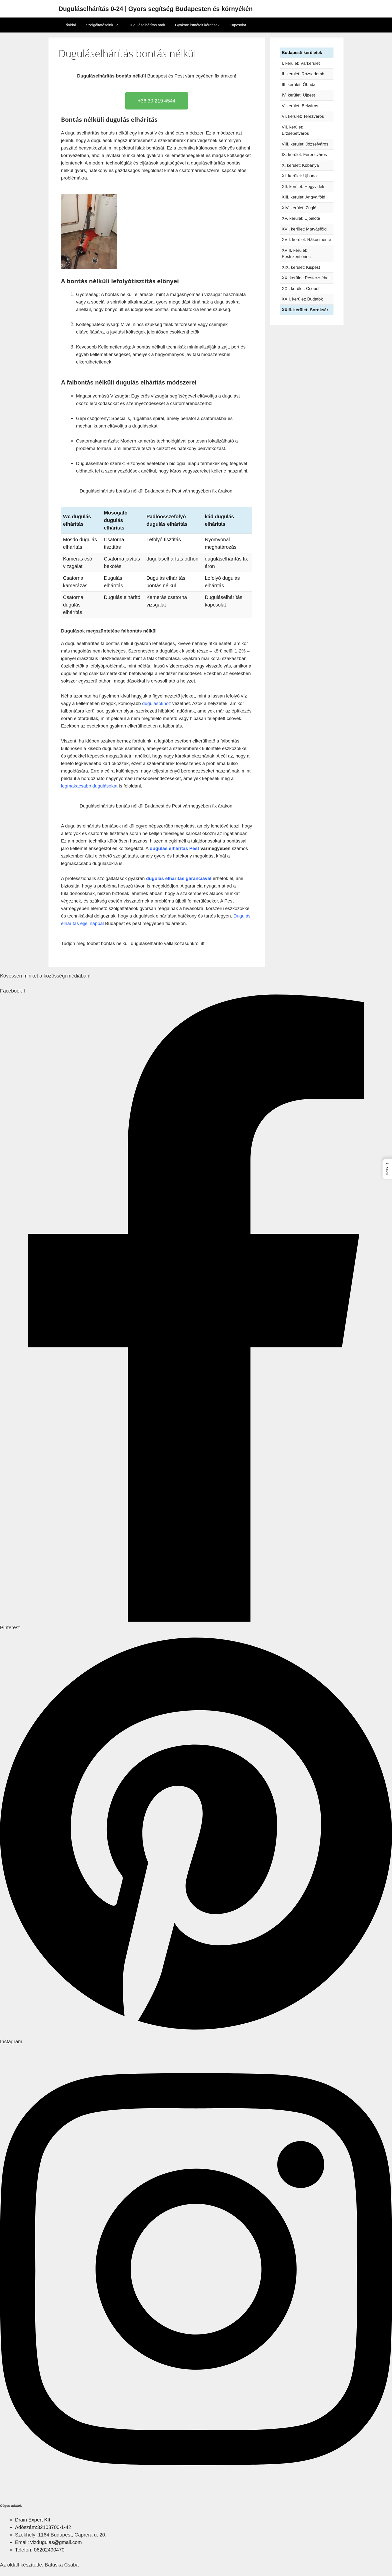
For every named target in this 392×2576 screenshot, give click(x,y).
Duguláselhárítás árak (146, 25)
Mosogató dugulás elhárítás (115, 520)
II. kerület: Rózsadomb (303, 74)
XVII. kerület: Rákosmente (306, 239)
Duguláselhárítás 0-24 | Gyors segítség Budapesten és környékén (155, 8)
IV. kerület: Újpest (298, 95)
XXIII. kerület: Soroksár (305, 310)
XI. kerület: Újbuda (299, 176)
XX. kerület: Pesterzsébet (306, 278)
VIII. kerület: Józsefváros (305, 144)
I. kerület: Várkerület (301, 63)
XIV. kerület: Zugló (299, 208)
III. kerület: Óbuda (299, 84)
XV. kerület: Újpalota (301, 218)
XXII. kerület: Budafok (302, 299)
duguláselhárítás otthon (172, 559)
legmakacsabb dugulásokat (89, 785)
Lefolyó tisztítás (163, 539)
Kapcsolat (238, 25)
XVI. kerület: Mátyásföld (304, 229)
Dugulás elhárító (122, 597)
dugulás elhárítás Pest (174, 848)
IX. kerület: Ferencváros (304, 154)
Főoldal (70, 25)
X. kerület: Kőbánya (300, 165)
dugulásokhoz (156, 703)
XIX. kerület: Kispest (301, 267)
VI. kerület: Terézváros (303, 116)
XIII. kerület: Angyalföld (303, 197)
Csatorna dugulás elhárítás (73, 604)
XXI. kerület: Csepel (300, 288)
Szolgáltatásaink (105, 25)
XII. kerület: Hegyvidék (303, 186)
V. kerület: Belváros (300, 106)
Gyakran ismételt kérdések (197, 25)
